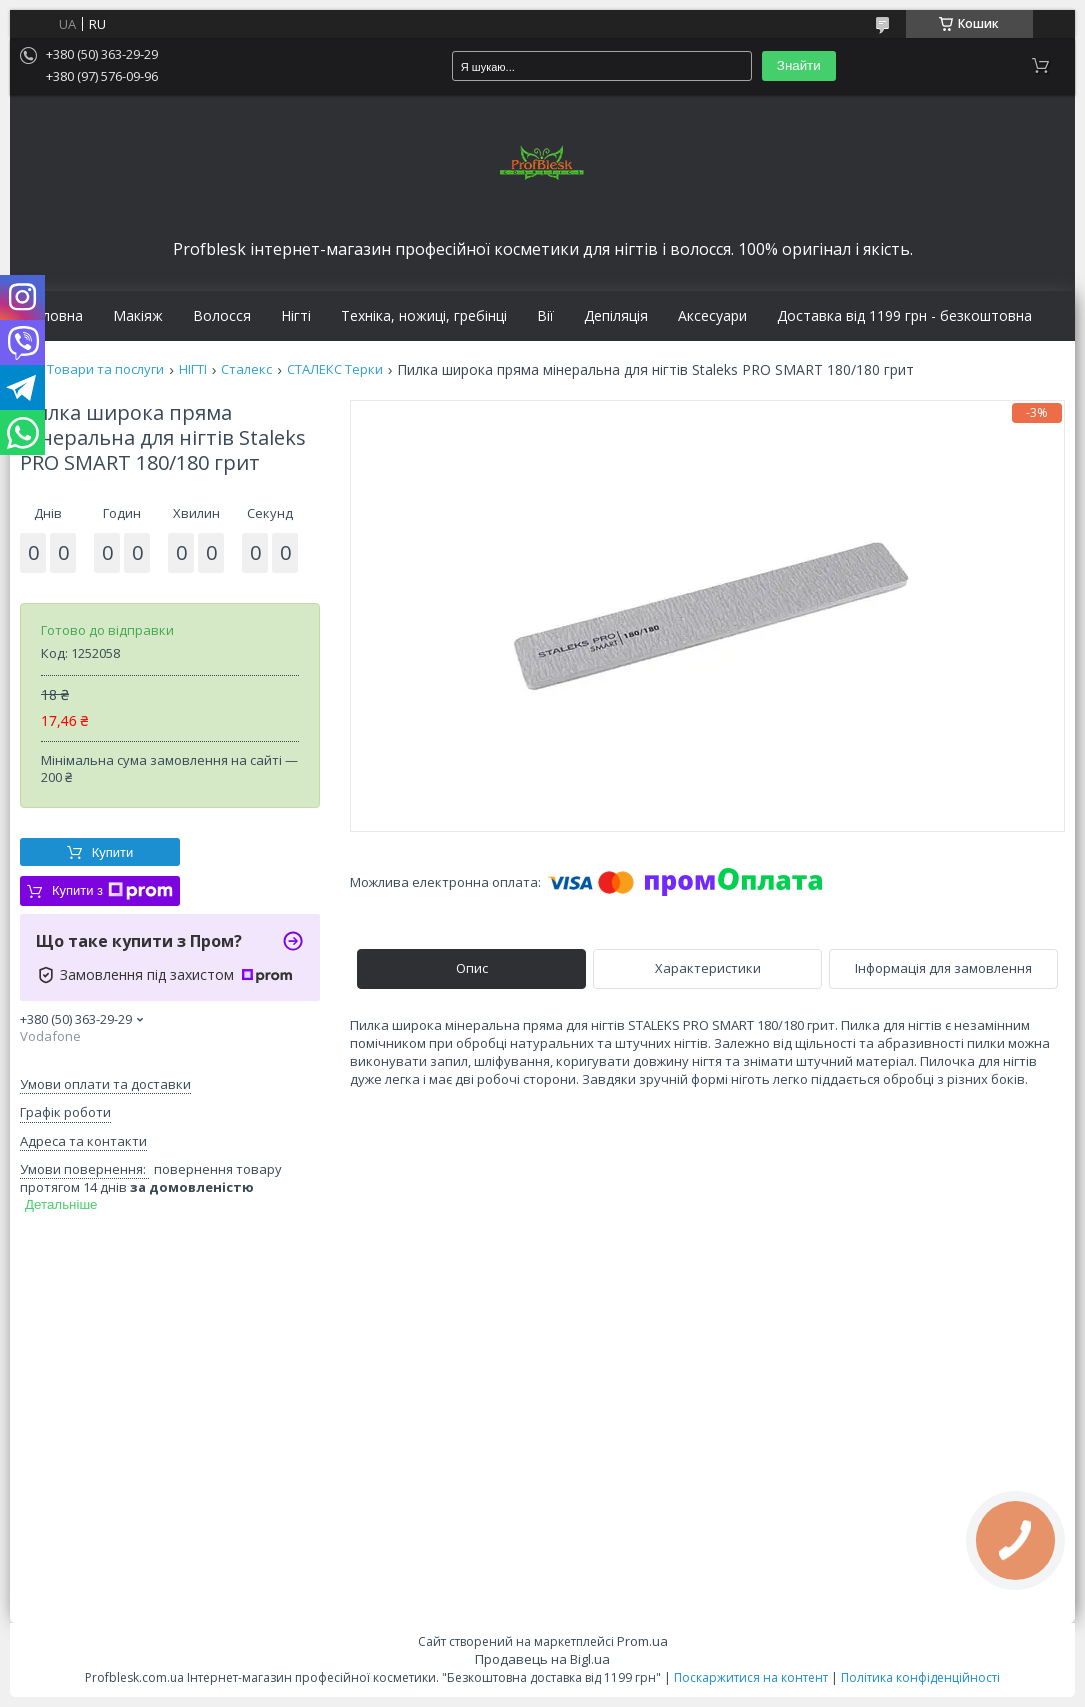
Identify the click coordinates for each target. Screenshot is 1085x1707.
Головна (54, 316)
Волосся (222, 316)
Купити (113, 852)
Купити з (112, 891)
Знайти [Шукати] (799, 65)
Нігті (296, 316)
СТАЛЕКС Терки (335, 369)
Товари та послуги (105, 369)
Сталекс (246, 369)
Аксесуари (712, 316)
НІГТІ (193, 369)
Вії (545, 316)
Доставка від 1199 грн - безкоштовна (904, 316)
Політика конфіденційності (920, 1677)
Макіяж (138, 316)
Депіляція (616, 316)
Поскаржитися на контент (751, 1677)
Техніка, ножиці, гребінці (424, 316)
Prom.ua (642, 1641)
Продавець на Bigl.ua (542, 1659)
